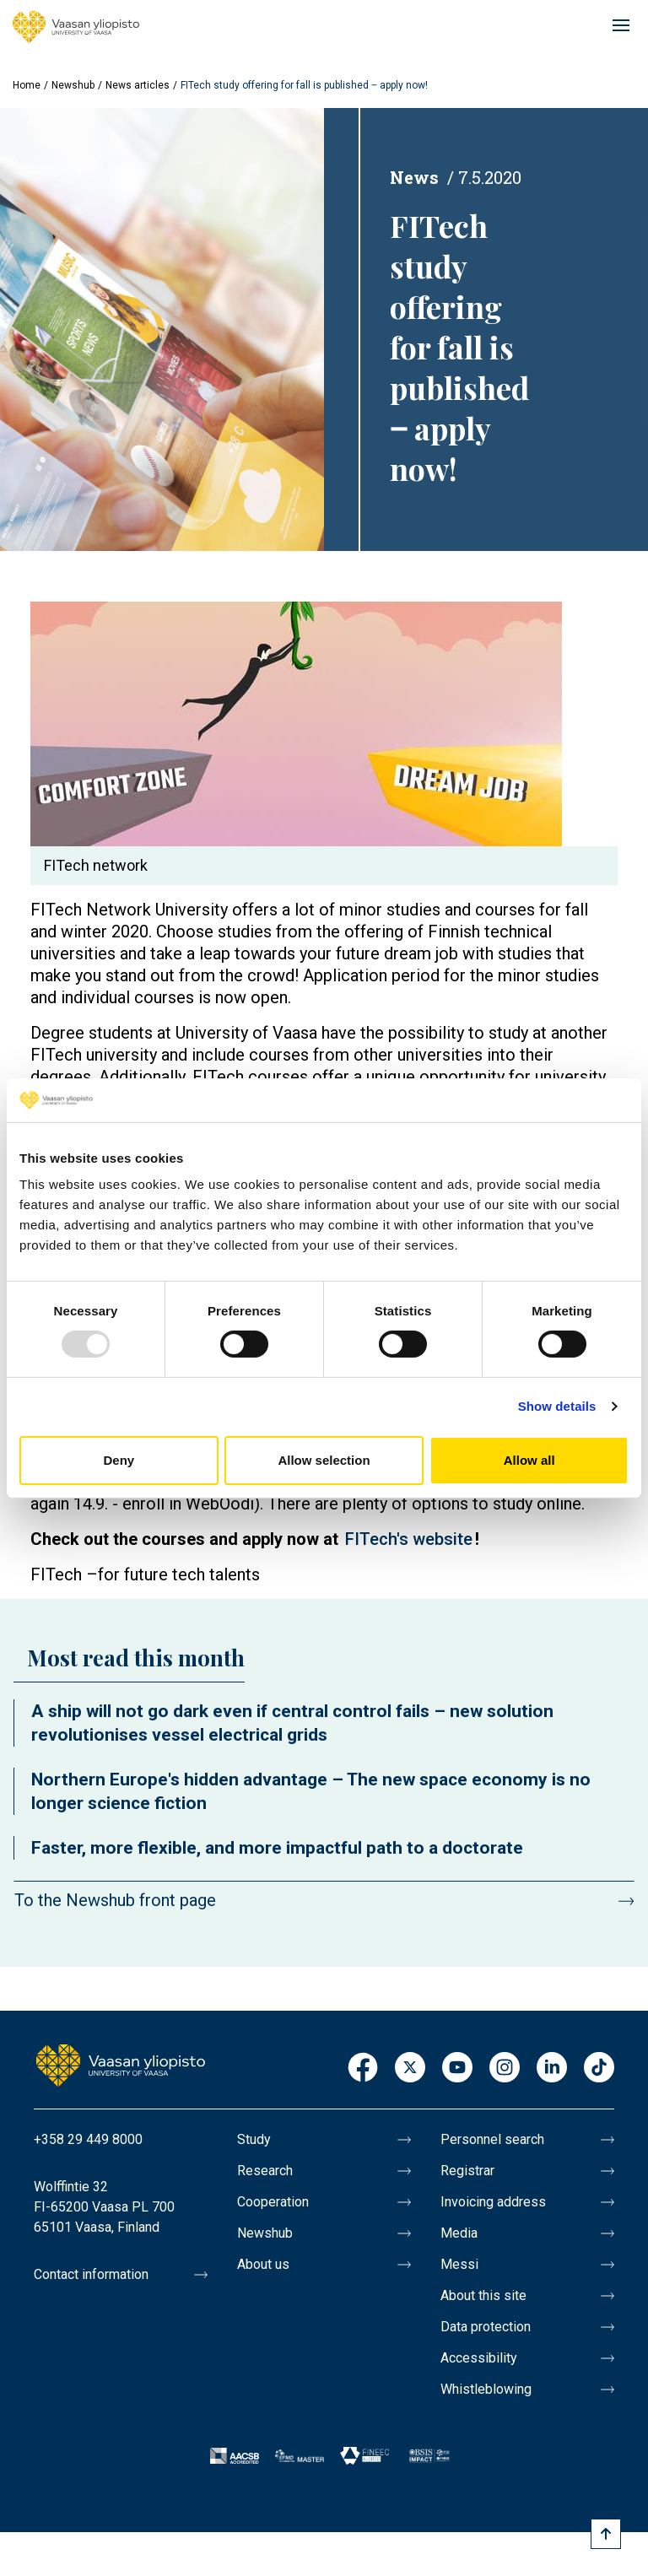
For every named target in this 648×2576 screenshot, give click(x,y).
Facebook (363, 2068)
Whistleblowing (486, 2389)
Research (265, 2171)
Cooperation (273, 2202)
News (414, 177)
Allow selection (324, 1460)
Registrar (467, 2171)
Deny (118, 1460)
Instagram (504, 2068)
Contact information (91, 2274)
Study (254, 2139)
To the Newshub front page (115, 1900)
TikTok (599, 2068)
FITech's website (408, 1539)
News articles (137, 85)
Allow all (529, 1460)
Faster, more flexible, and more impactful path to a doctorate (277, 1848)
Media (459, 2233)
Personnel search (492, 2139)
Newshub (72, 85)
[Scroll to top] (606, 2534)
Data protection (485, 2327)
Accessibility (478, 2358)
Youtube (457, 2068)
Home (26, 85)
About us (263, 2264)
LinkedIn (552, 2068)
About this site (483, 2295)
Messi (459, 2264)
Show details (557, 1406)
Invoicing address (493, 2202)
